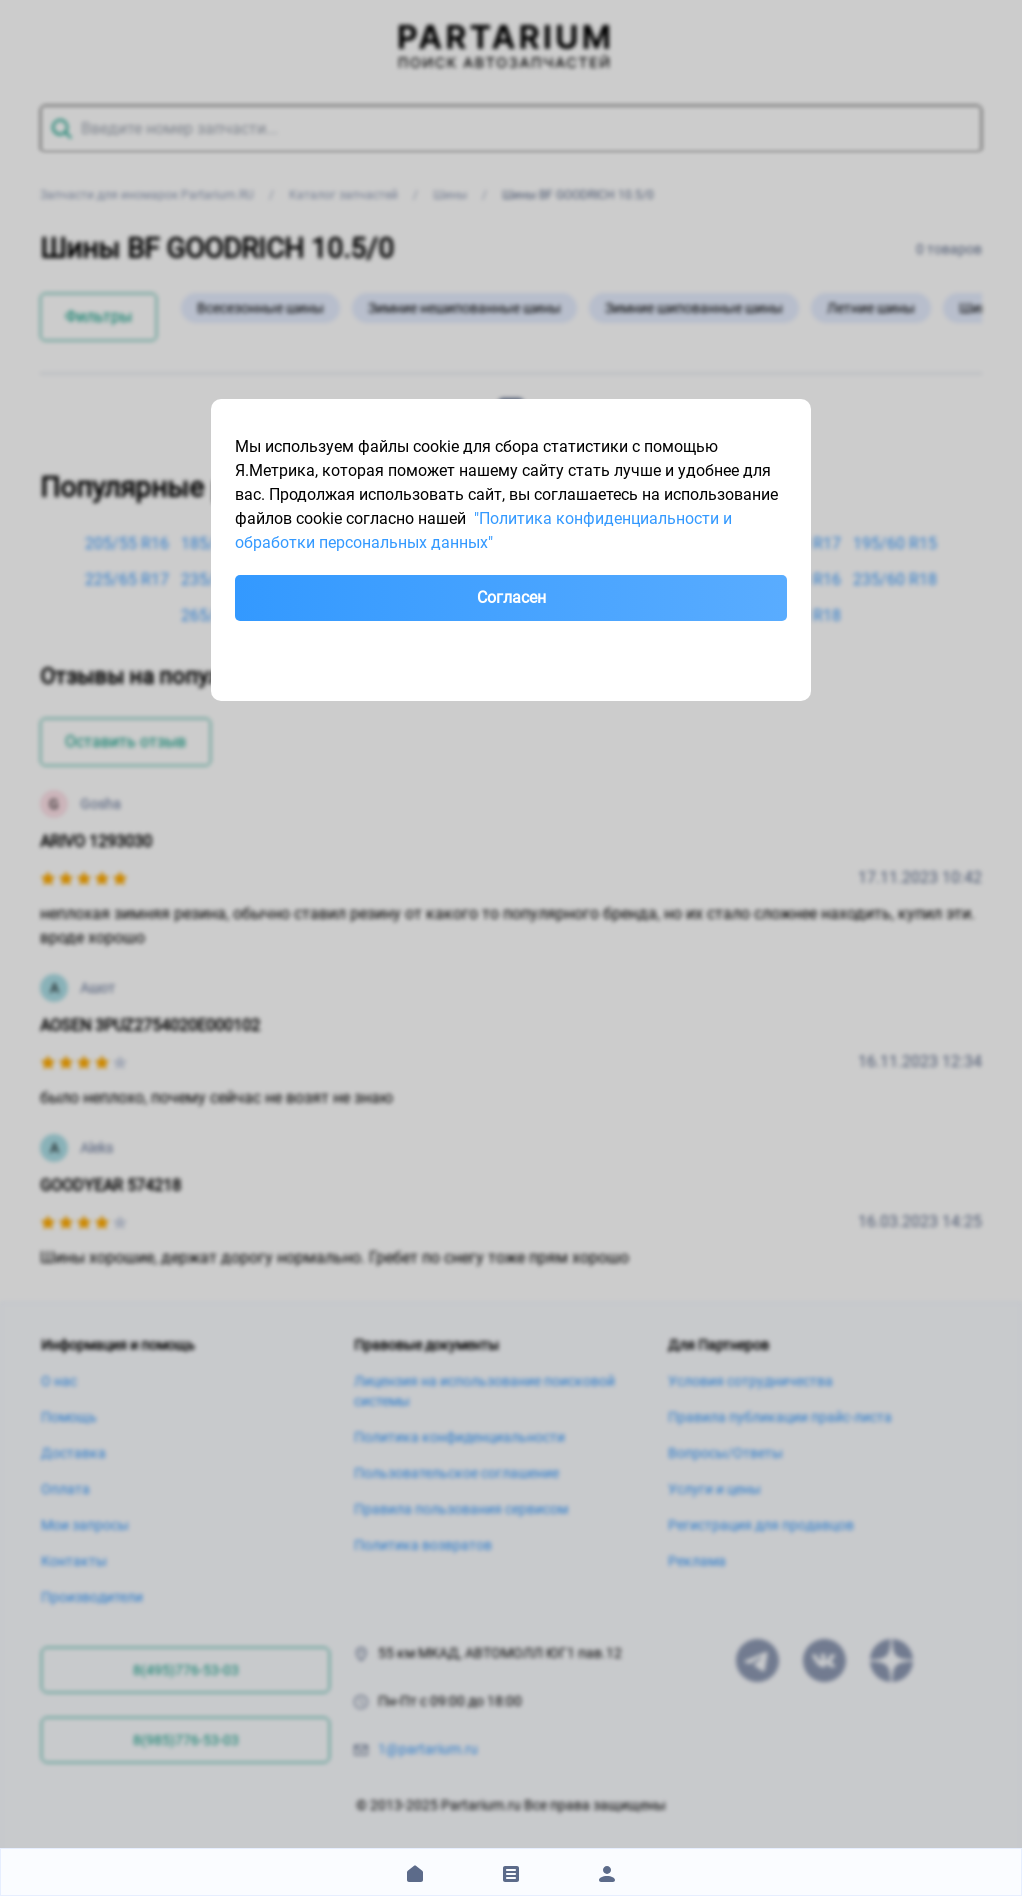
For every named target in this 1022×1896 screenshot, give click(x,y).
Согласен (511, 597)
